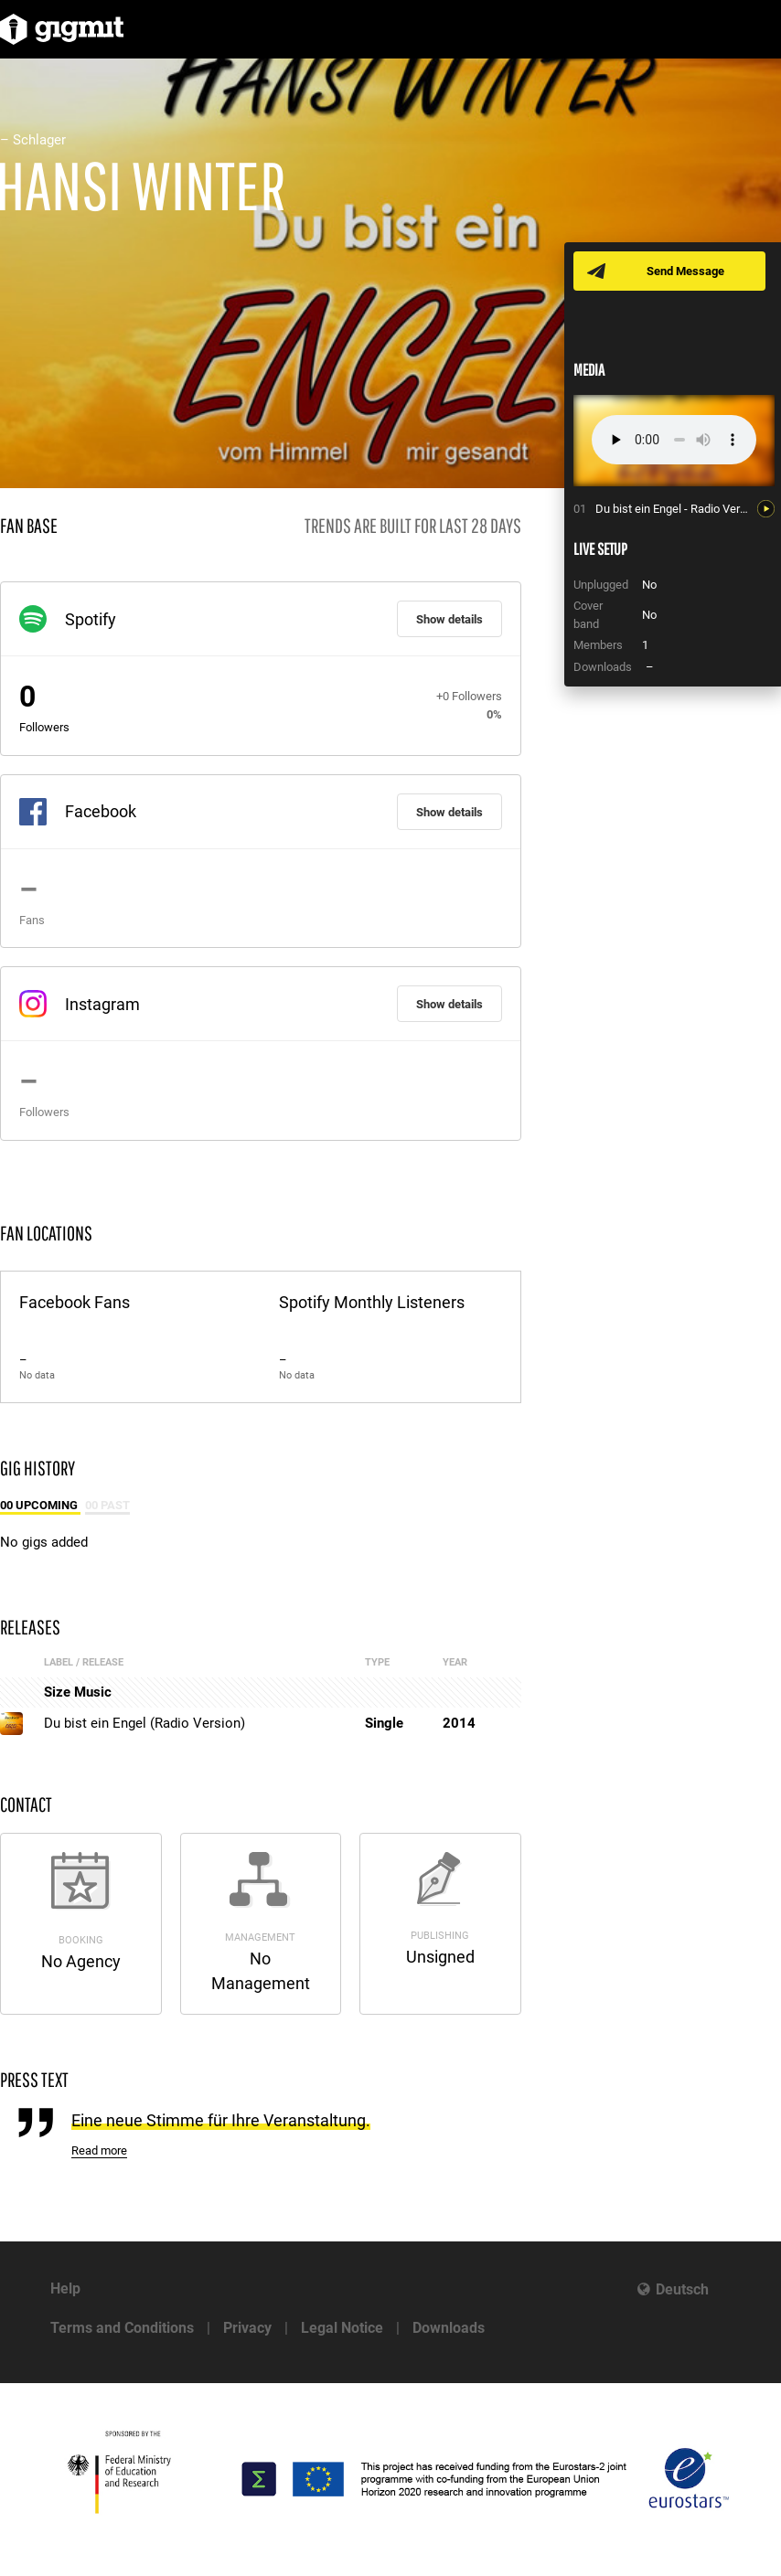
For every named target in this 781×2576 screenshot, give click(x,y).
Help (65, 2288)
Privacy (247, 2327)
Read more (99, 2150)
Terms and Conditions (122, 2327)
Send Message (685, 271)
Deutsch (682, 2289)
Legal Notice (342, 2327)
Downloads (448, 2327)
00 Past (107, 1505)
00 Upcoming (40, 1505)
